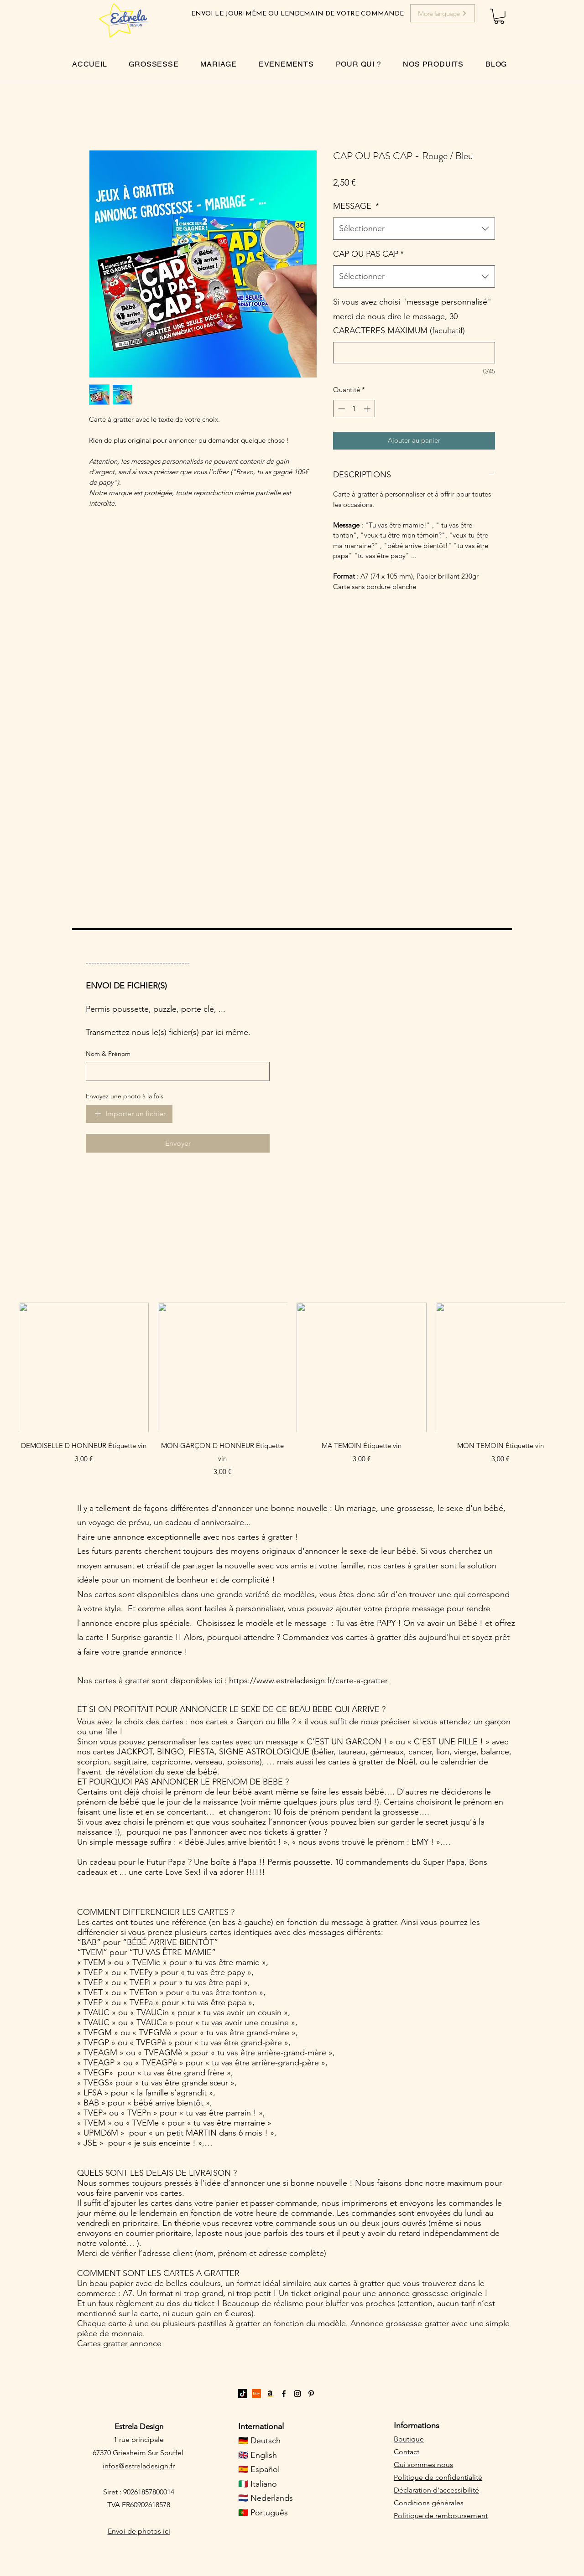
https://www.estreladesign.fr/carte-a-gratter (308, 1681)
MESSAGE (356, 206)
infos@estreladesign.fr (139, 2466)
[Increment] (368, 408)
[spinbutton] (354, 408)
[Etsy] (256, 2393)
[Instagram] (297, 2393)
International (261, 2426)
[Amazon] (270, 2393)
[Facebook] (283, 2393)
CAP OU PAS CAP (368, 254)
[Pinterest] (311, 2393)
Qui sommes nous (423, 2464)
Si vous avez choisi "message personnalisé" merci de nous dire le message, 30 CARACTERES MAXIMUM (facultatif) (412, 316)
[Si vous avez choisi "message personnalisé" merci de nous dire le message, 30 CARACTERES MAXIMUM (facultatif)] (414, 352)
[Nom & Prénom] (175, 1071)
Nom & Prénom (108, 1054)
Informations (416, 2426)
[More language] (442, 13)
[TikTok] (242, 2393)
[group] (292, 1390)
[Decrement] (340, 408)
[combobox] (414, 228)
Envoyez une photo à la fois (124, 1096)
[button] (499, 16)
